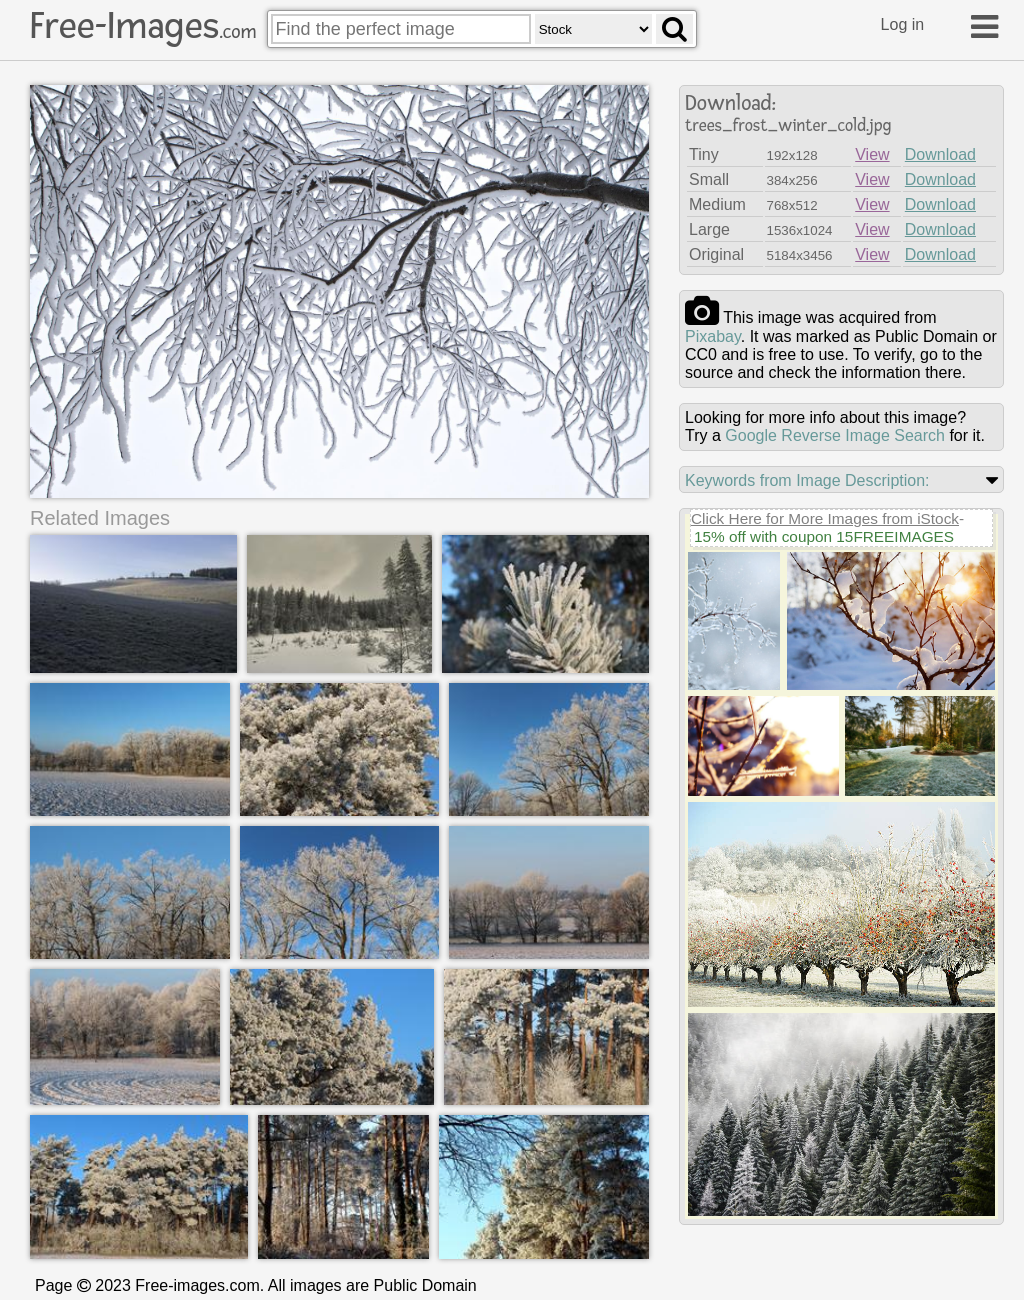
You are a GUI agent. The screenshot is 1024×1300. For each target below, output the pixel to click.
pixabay (713, 336)
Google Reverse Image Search (835, 435)
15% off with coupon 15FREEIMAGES (824, 536)
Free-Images (143, 26)
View (872, 154)
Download (940, 154)
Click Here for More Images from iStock (825, 518)
